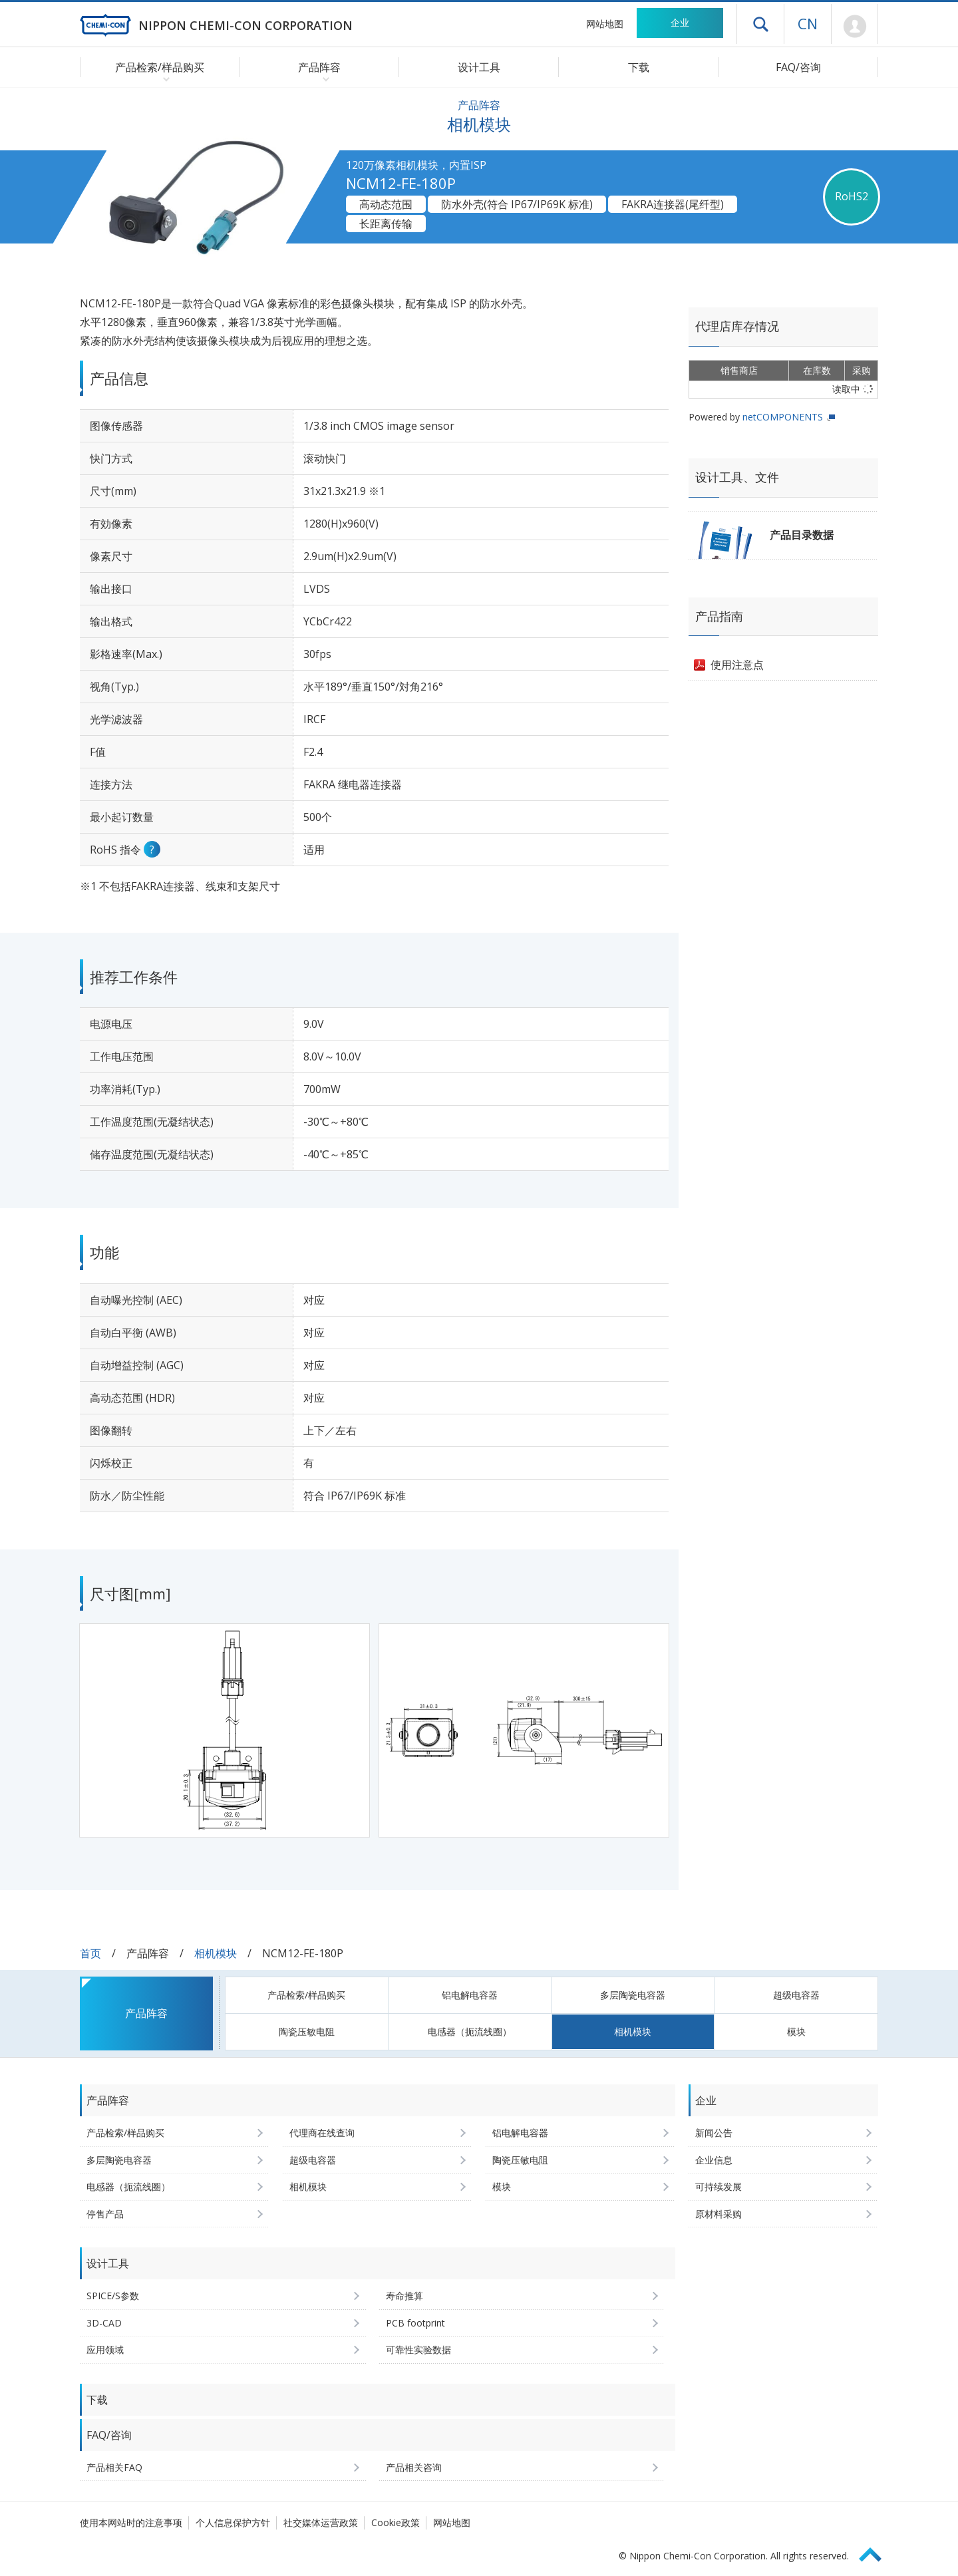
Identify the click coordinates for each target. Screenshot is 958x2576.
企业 (680, 22)
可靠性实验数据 (418, 2349)
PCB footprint (415, 2323)
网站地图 (604, 23)
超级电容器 (796, 1995)
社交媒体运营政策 (320, 2522)
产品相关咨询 (414, 2467)
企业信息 (713, 2160)
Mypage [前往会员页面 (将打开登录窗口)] (855, 27)
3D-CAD (104, 2323)
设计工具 (479, 67)
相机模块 (215, 1953)
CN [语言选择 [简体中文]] (808, 23)
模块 (796, 2031)
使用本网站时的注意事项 (131, 2522)
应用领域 (105, 2349)
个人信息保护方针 (233, 2522)
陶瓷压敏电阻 (307, 2031)
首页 (90, 1953)
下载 (638, 67)
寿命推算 (404, 2295)
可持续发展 (718, 2186)
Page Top (876, 2552)
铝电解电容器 (470, 1995)
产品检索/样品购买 (306, 1995)
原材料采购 (718, 2213)
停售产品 (105, 2213)
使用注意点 (737, 664)
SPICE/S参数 (112, 2295)
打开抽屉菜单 (760, 24)
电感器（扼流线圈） (470, 2031)
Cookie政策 (395, 2522)
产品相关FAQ (114, 2467)
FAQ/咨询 (798, 67)
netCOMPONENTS (782, 416)
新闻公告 (713, 2132)
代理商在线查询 (322, 2132)
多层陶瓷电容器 (632, 1995)
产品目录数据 (802, 535)
